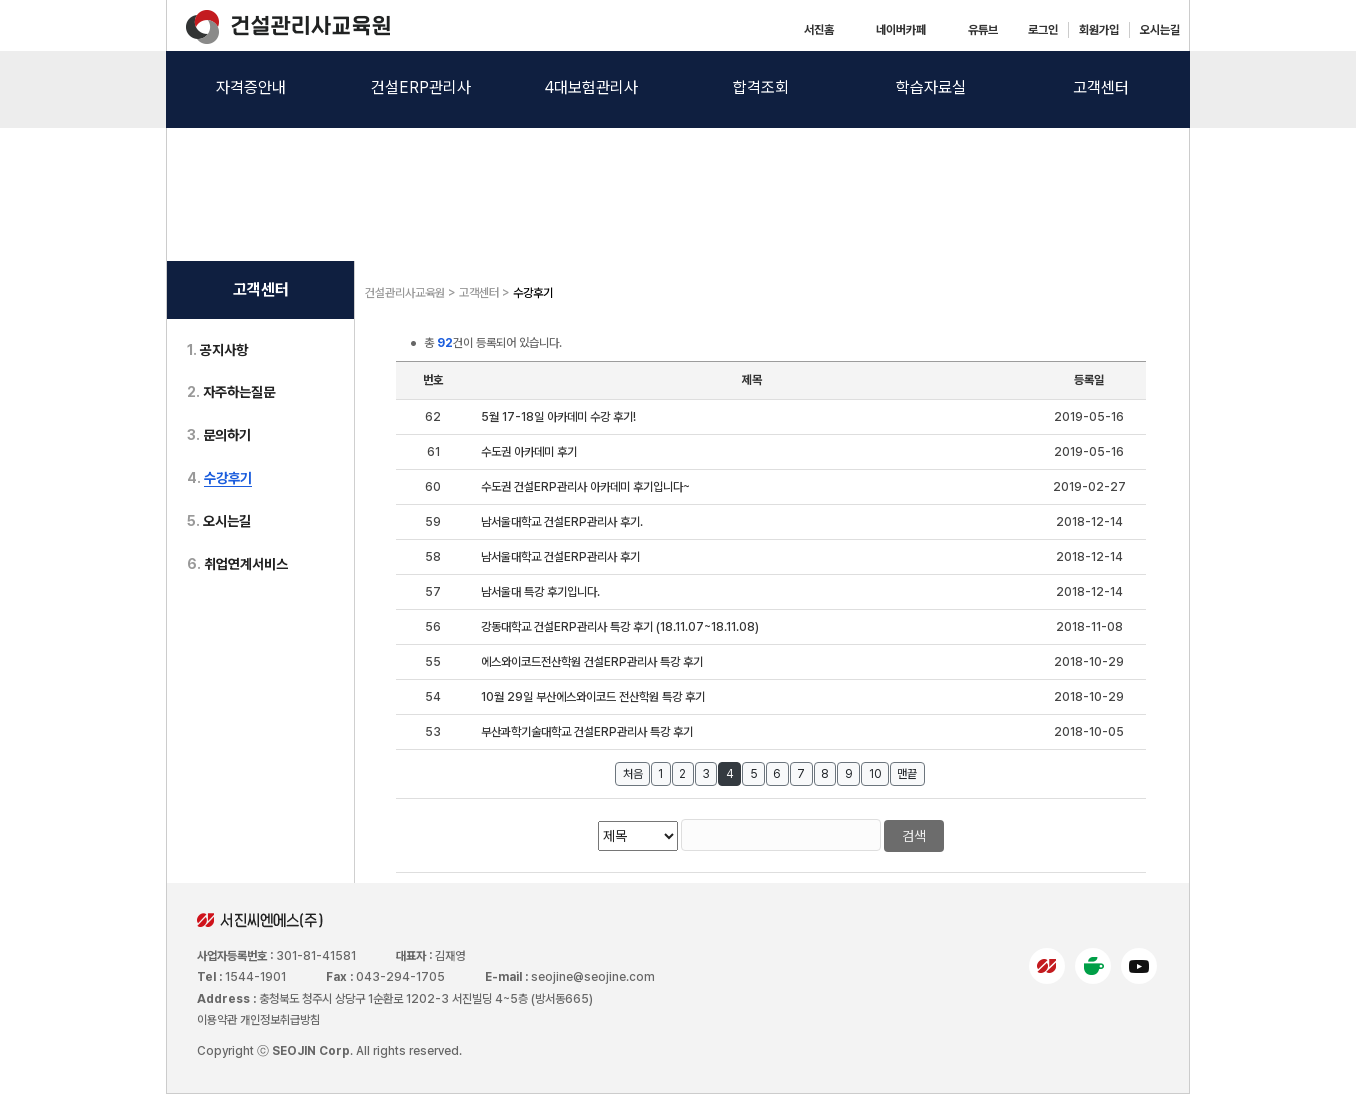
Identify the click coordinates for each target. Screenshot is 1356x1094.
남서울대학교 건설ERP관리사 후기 (560, 557)
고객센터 (1101, 87)
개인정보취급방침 (280, 1020)
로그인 (1043, 30)
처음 (633, 774)
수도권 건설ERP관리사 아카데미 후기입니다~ (585, 487)
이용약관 (217, 1020)
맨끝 (907, 774)
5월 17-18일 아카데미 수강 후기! (558, 417)
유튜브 (983, 30)
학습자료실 (931, 87)
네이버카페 (901, 30)
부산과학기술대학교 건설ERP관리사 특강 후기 (587, 732)
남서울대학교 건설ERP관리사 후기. (562, 522)
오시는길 (1160, 30)
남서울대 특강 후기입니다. (540, 592)
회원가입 (1099, 30)
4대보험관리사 (591, 87)
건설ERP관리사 (421, 87)
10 (875, 774)
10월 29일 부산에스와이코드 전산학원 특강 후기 (593, 697)
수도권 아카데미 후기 (529, 452)
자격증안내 (251, 87)
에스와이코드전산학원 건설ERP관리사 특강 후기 (592, 662)
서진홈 (819, 30)
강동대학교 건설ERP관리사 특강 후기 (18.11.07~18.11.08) (620, 627)
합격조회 (761, 87)
